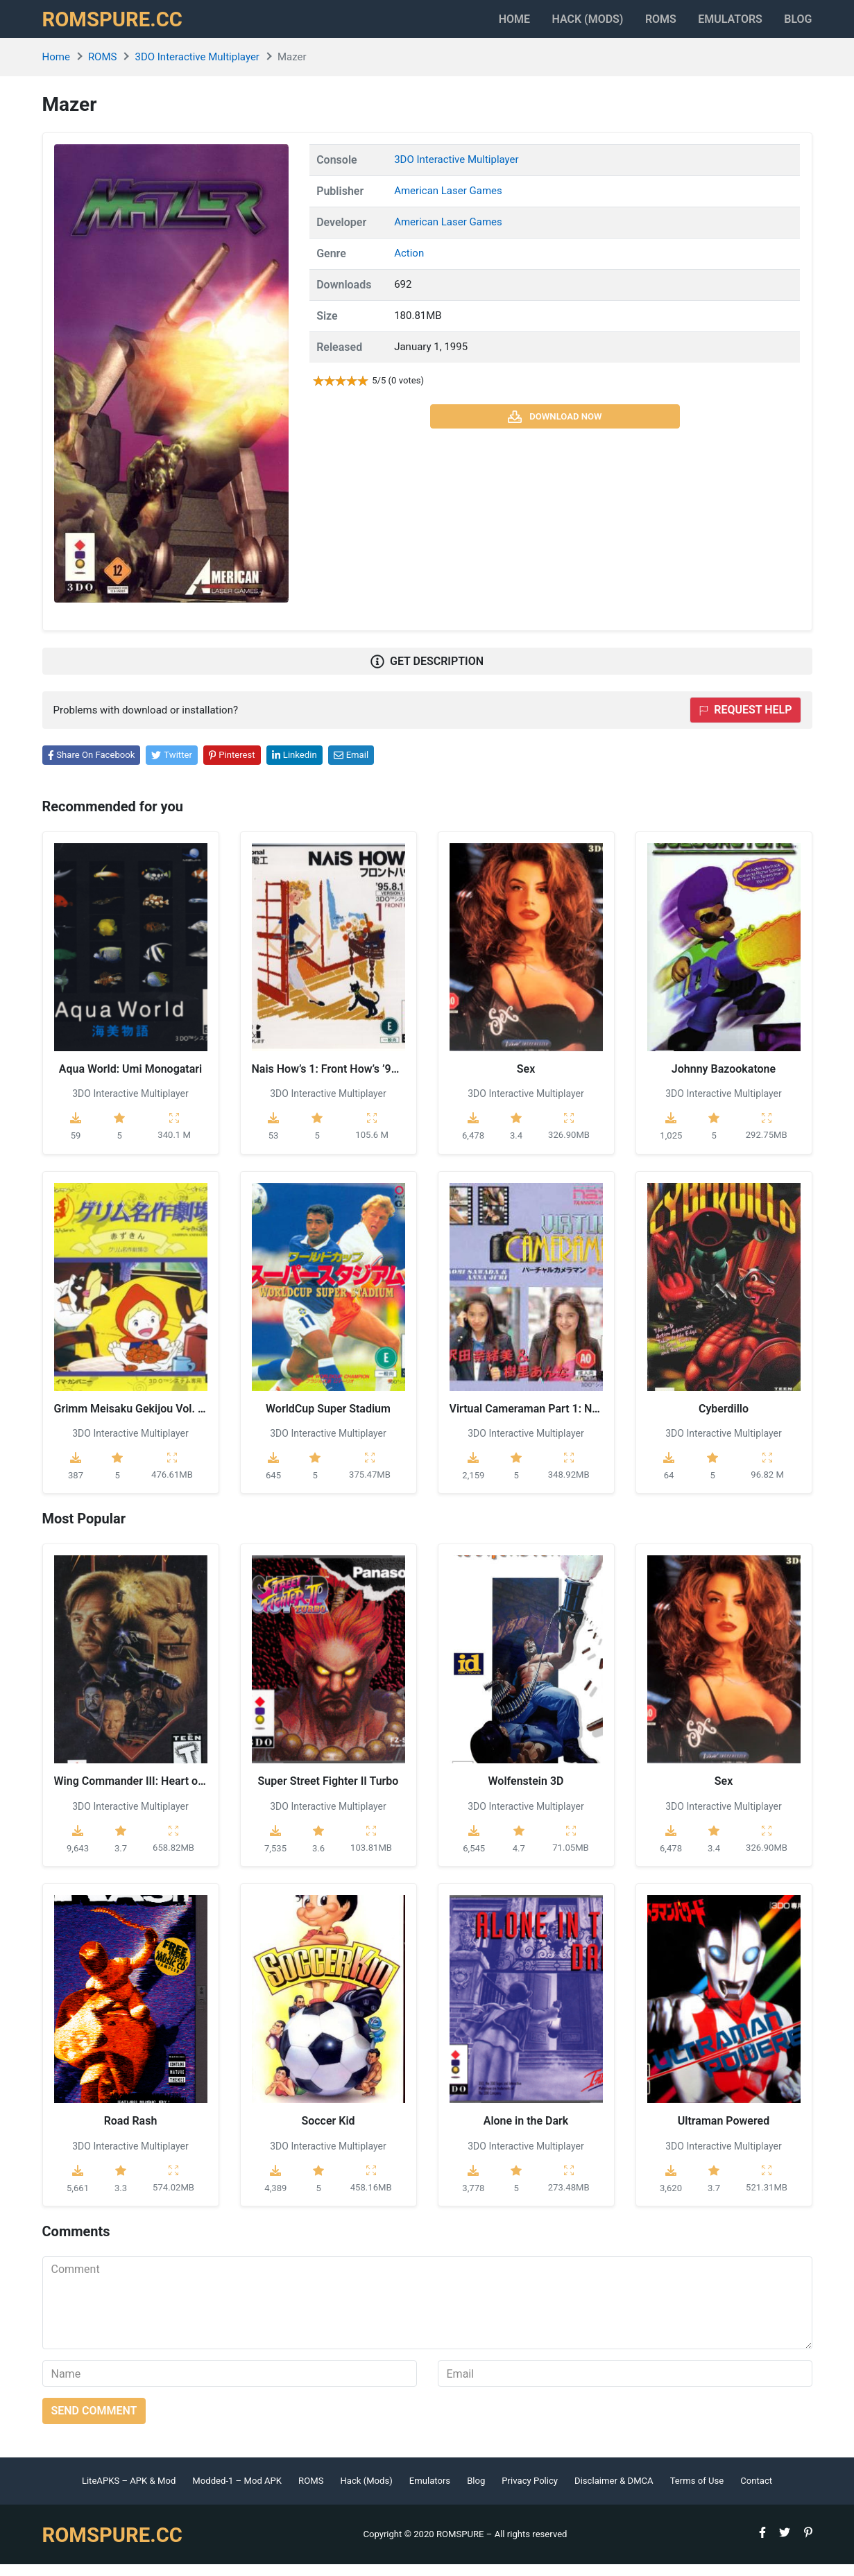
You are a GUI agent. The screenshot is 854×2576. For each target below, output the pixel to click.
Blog (798, 24)
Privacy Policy (530, 2492)
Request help (745, 721)
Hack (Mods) (366, 2492)
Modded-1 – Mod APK (237, 2492)
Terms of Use (697, 2492)
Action (409, 265)
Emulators (719, 24)
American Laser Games (448, 202)
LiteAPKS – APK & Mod (129, 2492)
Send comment (94, 2422)
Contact (756, 2492)
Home (468, 24)
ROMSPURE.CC (119, 25)
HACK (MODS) (553, 24)
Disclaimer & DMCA (614, 2492)
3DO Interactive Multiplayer (197, 68)
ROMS (638, 24)
